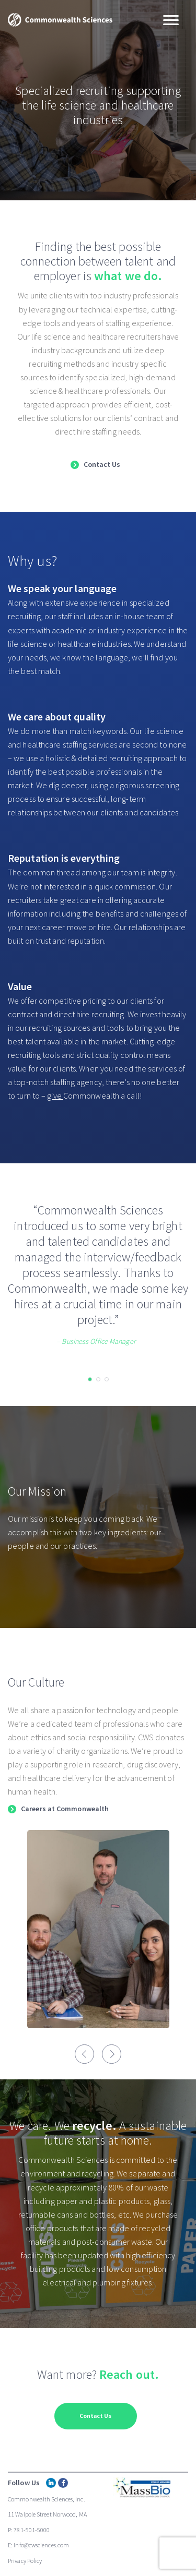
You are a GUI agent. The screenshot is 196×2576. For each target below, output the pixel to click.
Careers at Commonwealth (65, 1808)
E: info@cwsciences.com (38, 2545)
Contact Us (102, 464)
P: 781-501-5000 (29, 2530)
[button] (90, 1379)
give (55, 1095)
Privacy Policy (25, 2561)
